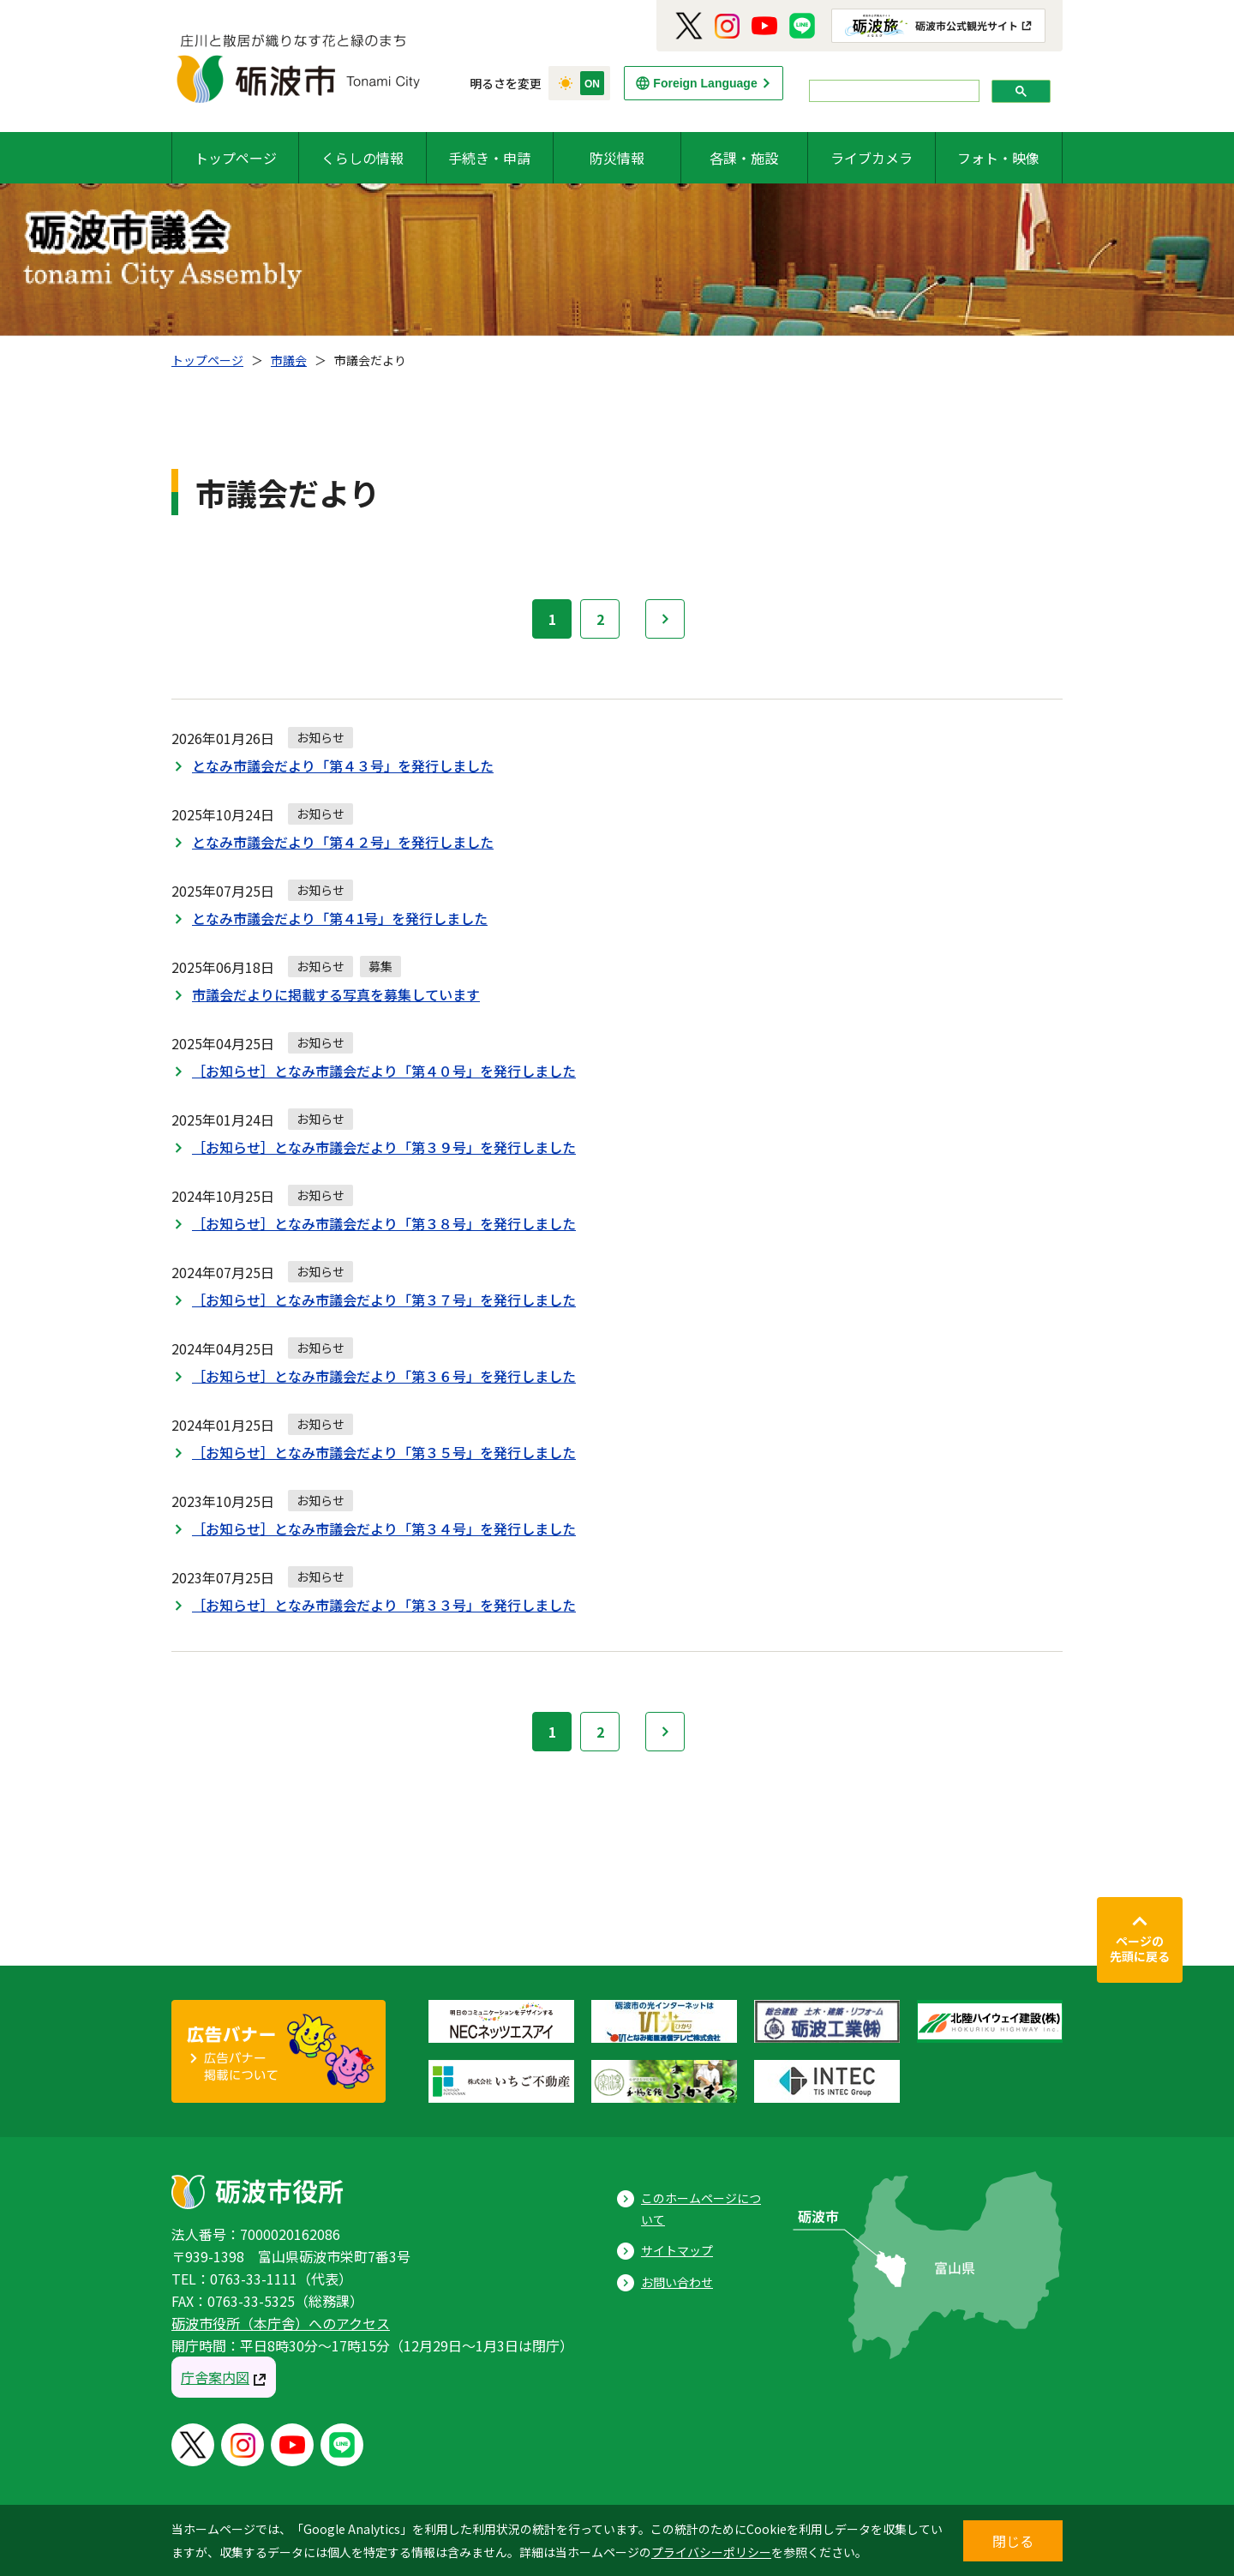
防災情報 (617, 157)
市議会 (289, 360)
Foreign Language (705, 83)
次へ (665, 619)
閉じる (1012, 2541)
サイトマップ (677, 2250)
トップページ (236, 157)
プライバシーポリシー (711, 2552)
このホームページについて (701, 2208)
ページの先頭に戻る (1140, 1948)
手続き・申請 (489, 157)
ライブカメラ (871, 157)
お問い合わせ (677, 2282)
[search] (892, 91)
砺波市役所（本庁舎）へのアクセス (280, 2323)
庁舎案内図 (215, 2377)
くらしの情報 (362, 157)
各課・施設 (744, 157)
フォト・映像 (998, 157)
